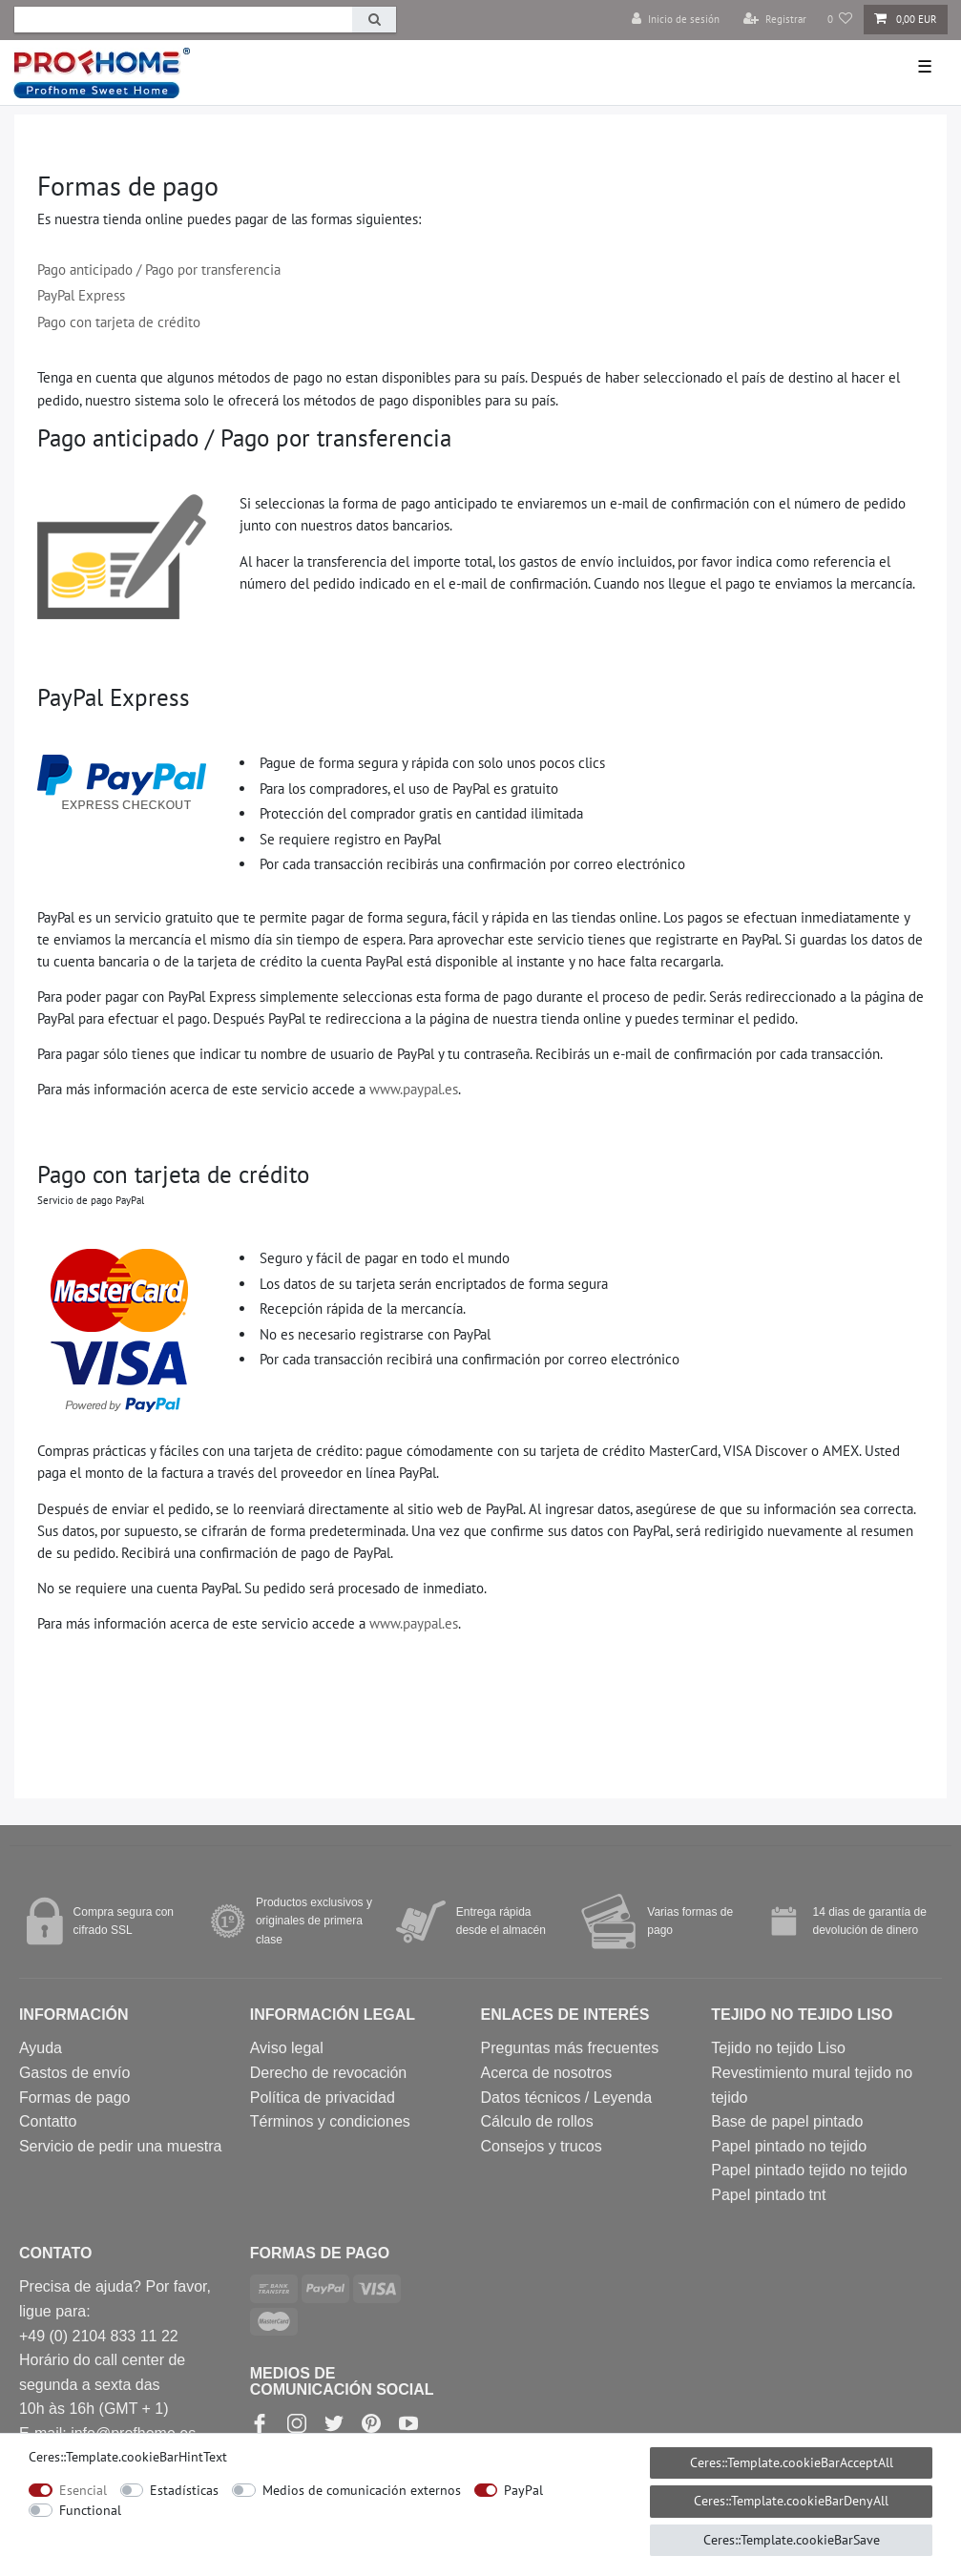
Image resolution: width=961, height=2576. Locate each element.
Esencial (83, 2490)
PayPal (523, 2490)
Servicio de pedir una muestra (120, 2146)
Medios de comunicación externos (361, 2490)
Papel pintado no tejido (789, 2146)
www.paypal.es (413, 1088)
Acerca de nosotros (546, 2073)
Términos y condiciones (330, 2121)
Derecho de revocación (328, 2073)
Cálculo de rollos (536, 2121)
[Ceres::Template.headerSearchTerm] (183, 19)
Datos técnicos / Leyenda (566, 2097)
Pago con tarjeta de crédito (118, 321)
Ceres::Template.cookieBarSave (791, 2539)
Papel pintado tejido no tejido (809, 2170)
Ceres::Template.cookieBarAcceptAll (791, 2462)
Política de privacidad (322, 2097)
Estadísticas (184, 2490)
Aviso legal (287, 2048)
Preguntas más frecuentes (569, 2048)
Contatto (47, 2121)
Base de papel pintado (787, 2121)
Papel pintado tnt (768, 2195)
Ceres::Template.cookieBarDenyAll (791, 2500)
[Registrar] (775, 19)
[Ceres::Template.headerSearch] (374, 19)
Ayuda (40, 2048)
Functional (90, 2510)
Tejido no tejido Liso (778, 2048)
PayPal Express (81, 294)
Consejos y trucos (540, 2146)
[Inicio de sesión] (675, 19)
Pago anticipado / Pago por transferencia (159, 269)
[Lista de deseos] (840, 19)
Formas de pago (75, 2097)
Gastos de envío (75, 2073)
